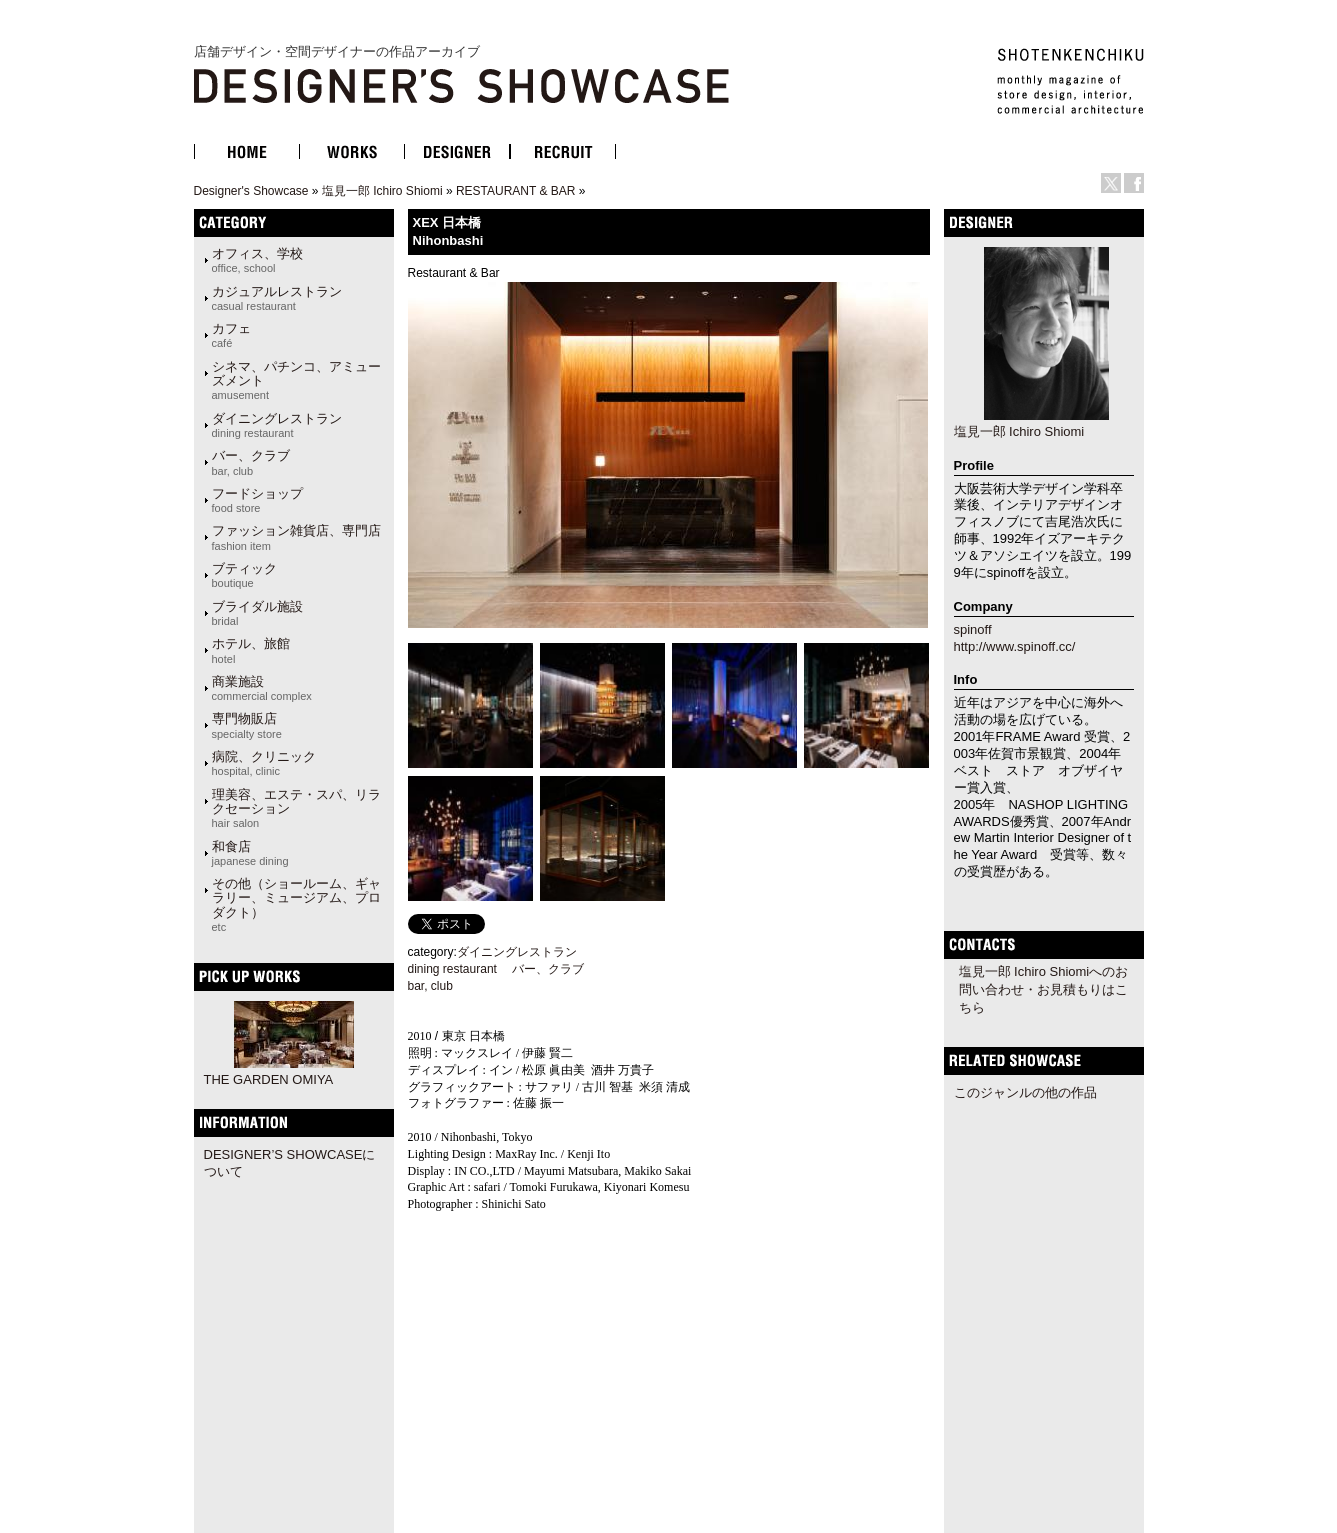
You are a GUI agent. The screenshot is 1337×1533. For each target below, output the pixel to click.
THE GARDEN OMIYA (269, 1079)
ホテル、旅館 (251, 650)
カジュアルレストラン (277, 298)
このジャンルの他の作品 (1025, 1092)
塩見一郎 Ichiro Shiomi (382, 191)
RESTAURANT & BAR (516, 191)
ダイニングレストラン (277, 425)
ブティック (244, 575)
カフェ (231, 335)
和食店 (250, 853)
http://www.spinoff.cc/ (1015, 646)
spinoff (973, 629)
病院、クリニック (264, 763)
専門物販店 (247, 725)
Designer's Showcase (251, 191)
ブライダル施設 (257, 613)
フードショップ (257, 500)
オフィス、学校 (257, 260)
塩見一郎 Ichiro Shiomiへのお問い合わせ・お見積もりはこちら (1044, 989)
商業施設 (262, 688)
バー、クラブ (251, 462)
